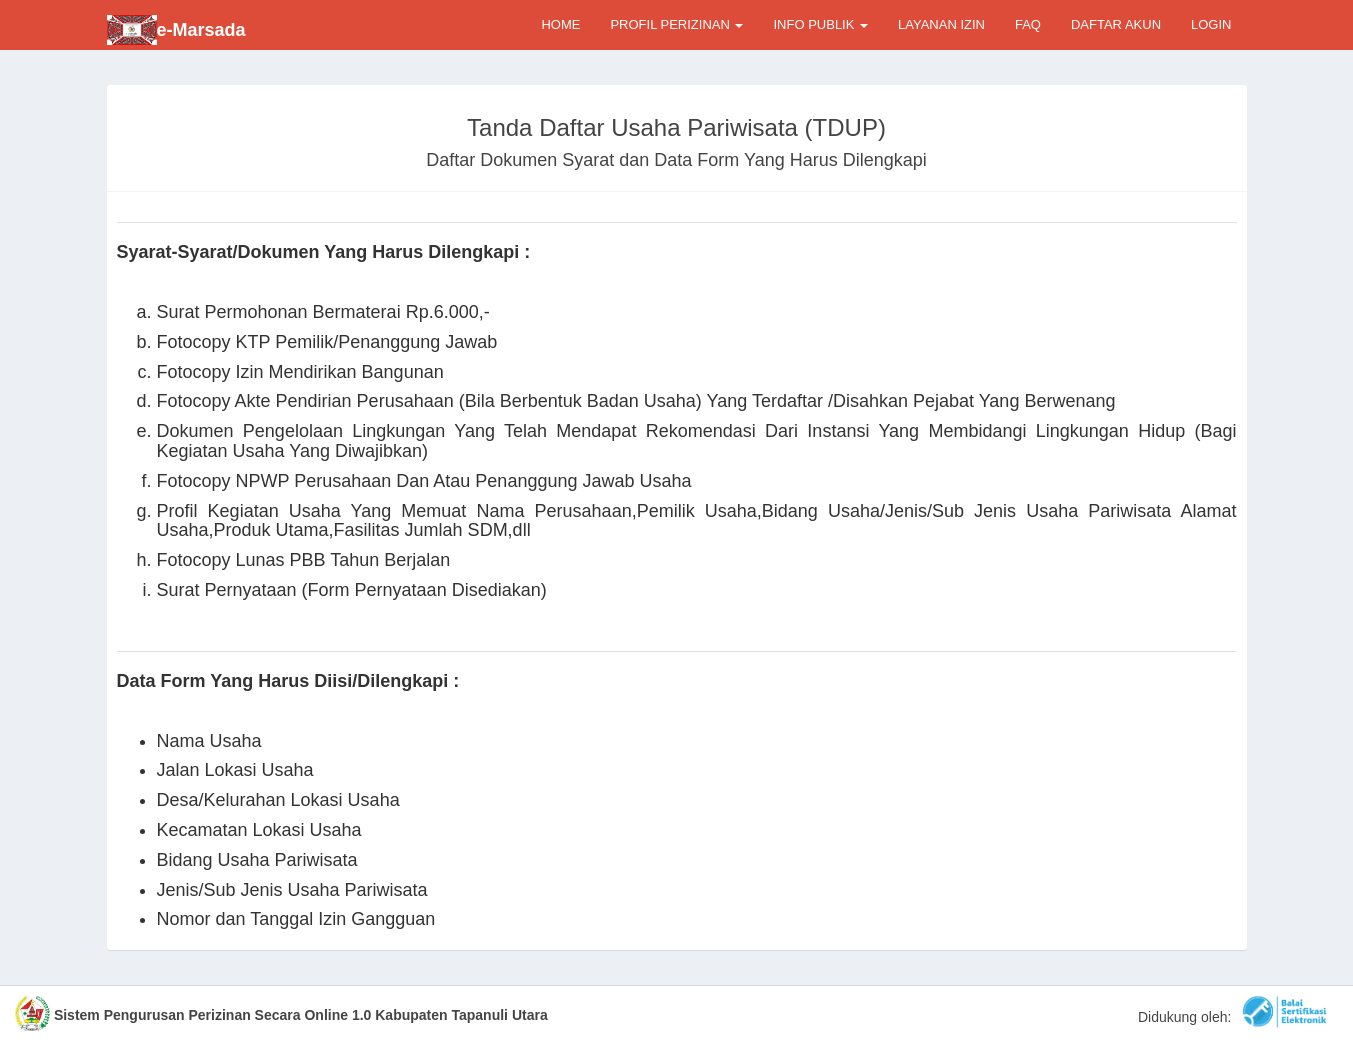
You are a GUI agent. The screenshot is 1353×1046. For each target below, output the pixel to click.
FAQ (1028, 24)
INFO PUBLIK (820, 24)
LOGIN (1211, 24)
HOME (560, 24)
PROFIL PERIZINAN (676, 24)
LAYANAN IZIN (941, 24)
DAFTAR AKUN (1116, 24)
